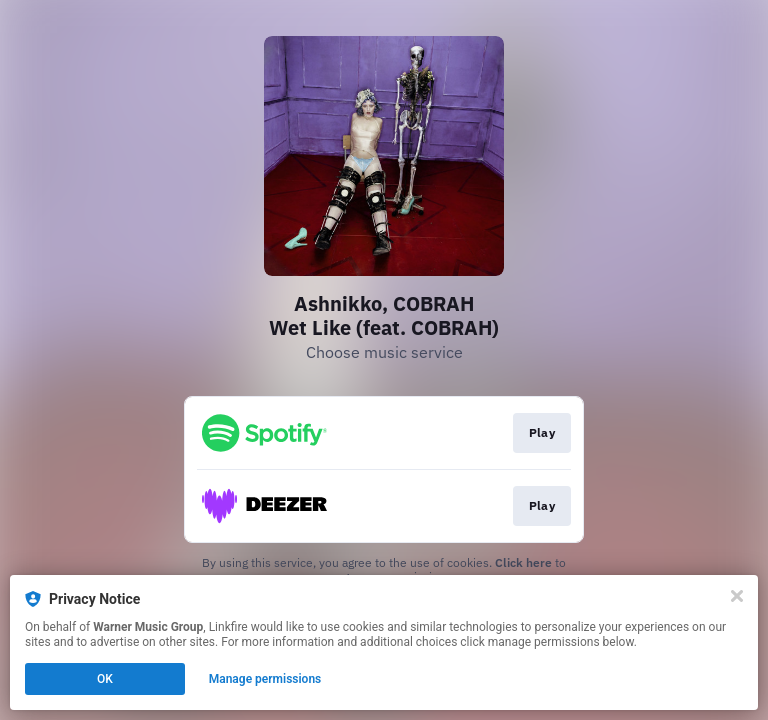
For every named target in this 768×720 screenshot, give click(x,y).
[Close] (737, 596)
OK (105, 679)
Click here (523, 562)
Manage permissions (265, 679)
